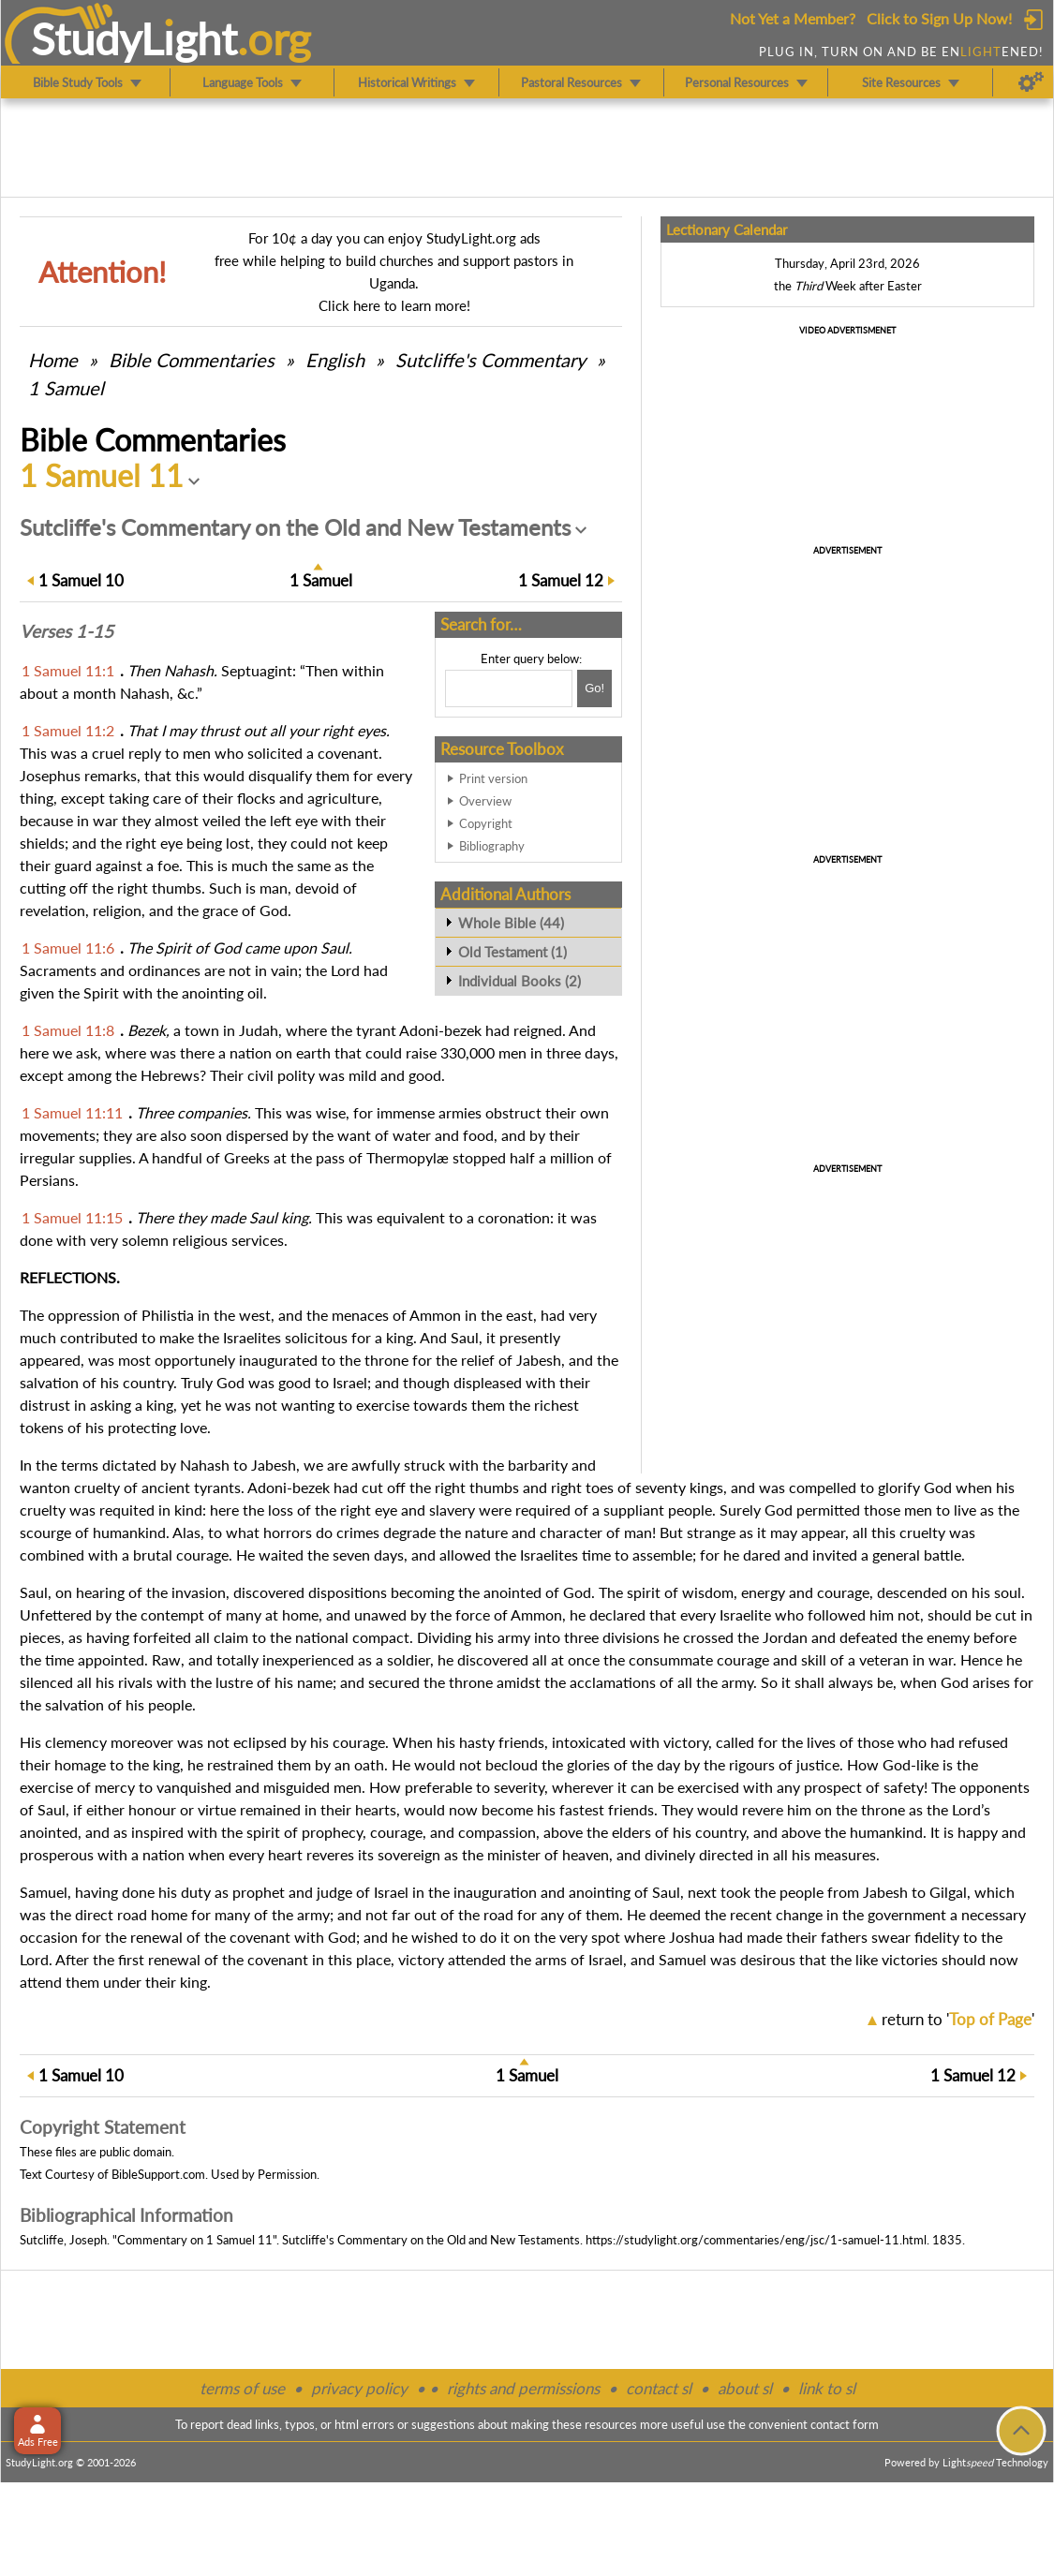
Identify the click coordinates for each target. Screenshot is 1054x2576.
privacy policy (359, 2388)
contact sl (658, 2388)
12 (560, 580)
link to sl (826, 2388)
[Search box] (508, 688)
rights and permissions (523, 2388)
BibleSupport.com (158, 2174)
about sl (745, 2388)
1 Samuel (66, 388)
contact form (844, 2424)
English (334, 359)
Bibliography (492, 845)
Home (53, 359)
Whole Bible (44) (511, 922)
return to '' (958, 2019)
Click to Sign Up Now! (939, 18)
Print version (493, 778)
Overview (485, 800)
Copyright (485, 823)
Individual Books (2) (519, 980)
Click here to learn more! (394, 305)
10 (81, 580)
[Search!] (594, 688)
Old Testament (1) (512, 951)
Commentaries (192, 359)
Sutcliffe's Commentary (490, 359)
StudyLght (134, 38)
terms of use (242, 2388)
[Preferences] (1031, 82)
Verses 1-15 (66, 631)
